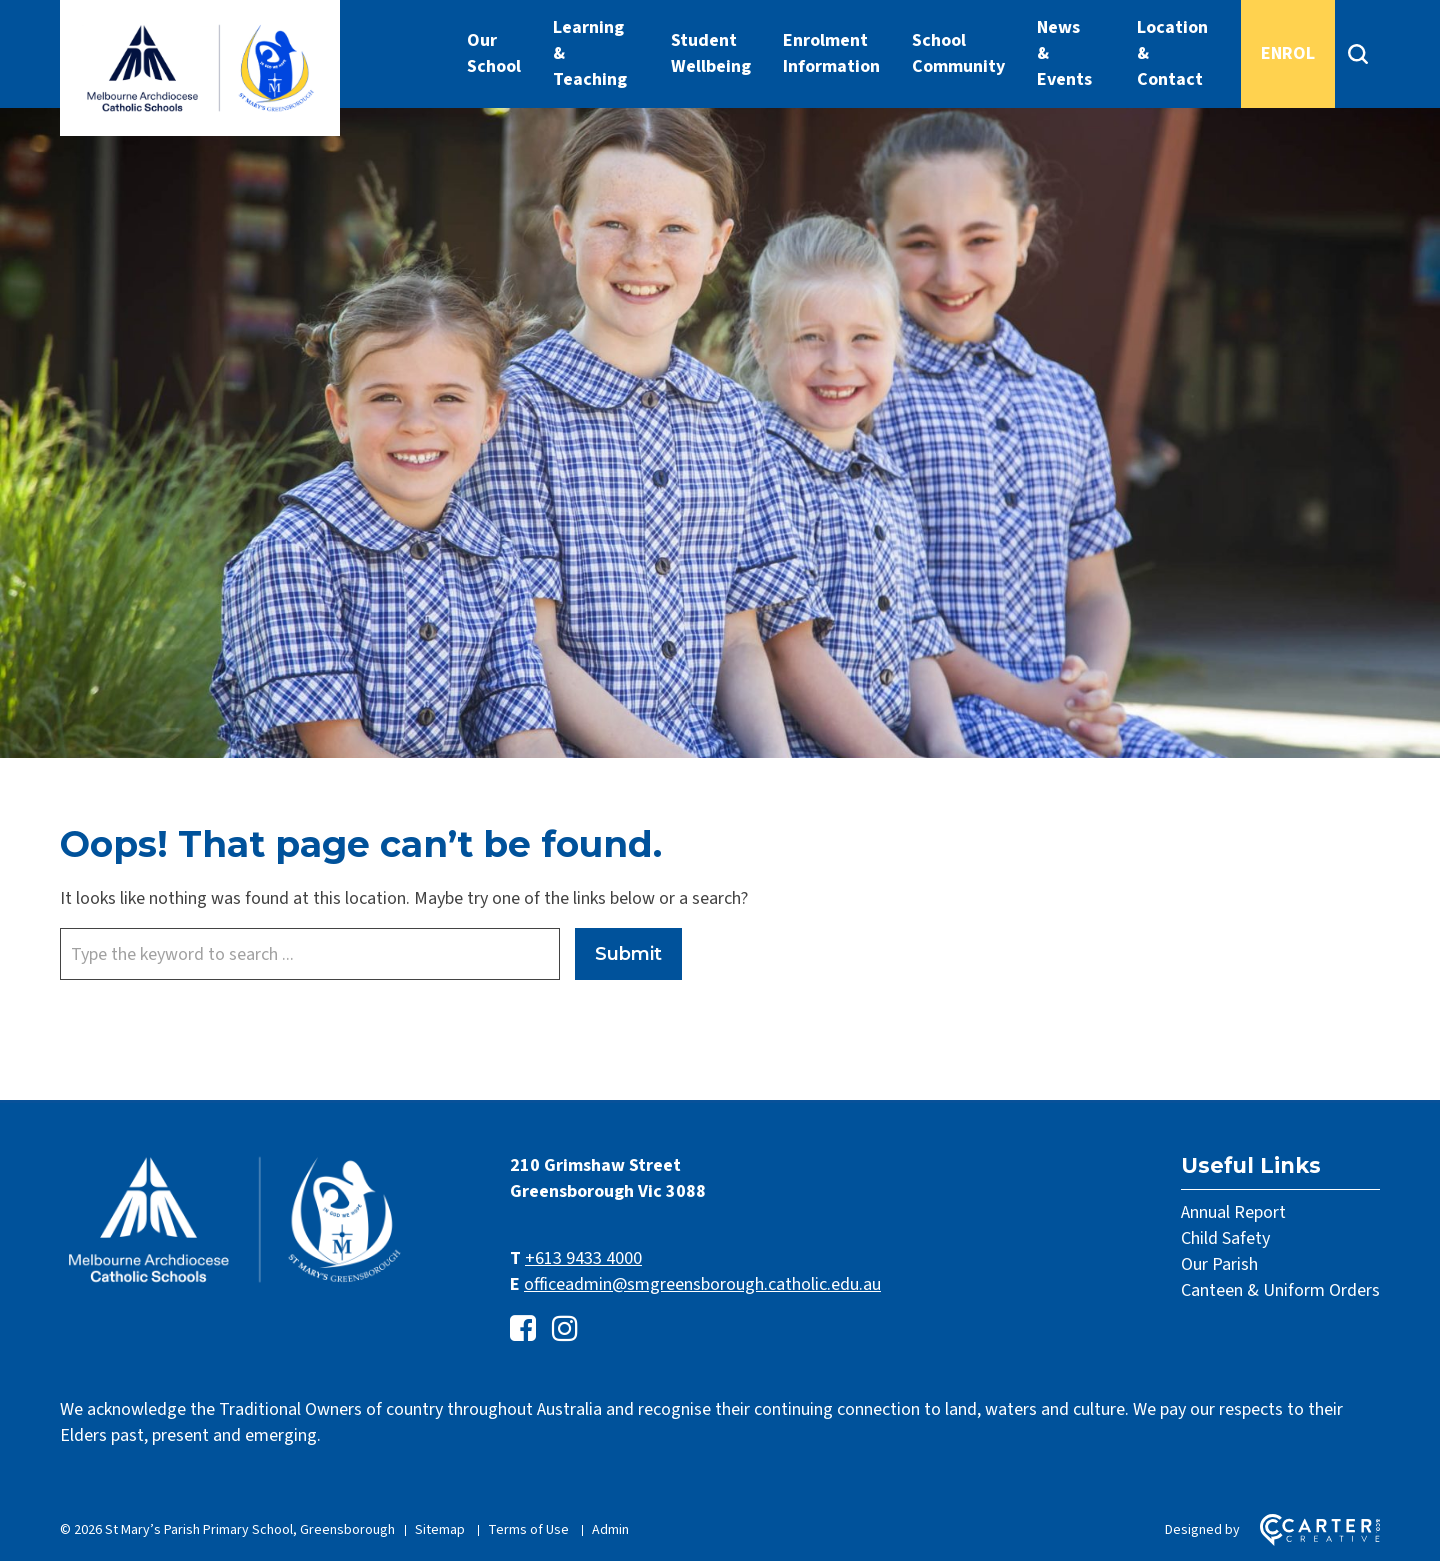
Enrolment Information (831, 53)
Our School (494, 53)
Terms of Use (528, 1530)
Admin (610, 1530)
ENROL (1288, 53)
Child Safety (1225, 1238)
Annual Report (1233, 1212)
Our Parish (1219, 1264)
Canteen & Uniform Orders (1280, 1290)
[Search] (1357, 54)
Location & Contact (1172, 53)
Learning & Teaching (590, 53)
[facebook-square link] (523, 1329)
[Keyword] (310, 954)
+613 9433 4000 (583, 1258)
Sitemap (440, 1530)
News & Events (1064, 53)
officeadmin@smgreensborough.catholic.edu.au (702, 1284)
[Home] (235, 1283)
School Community (958, 53)
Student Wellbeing (711, 53)
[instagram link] (565, 1329)
